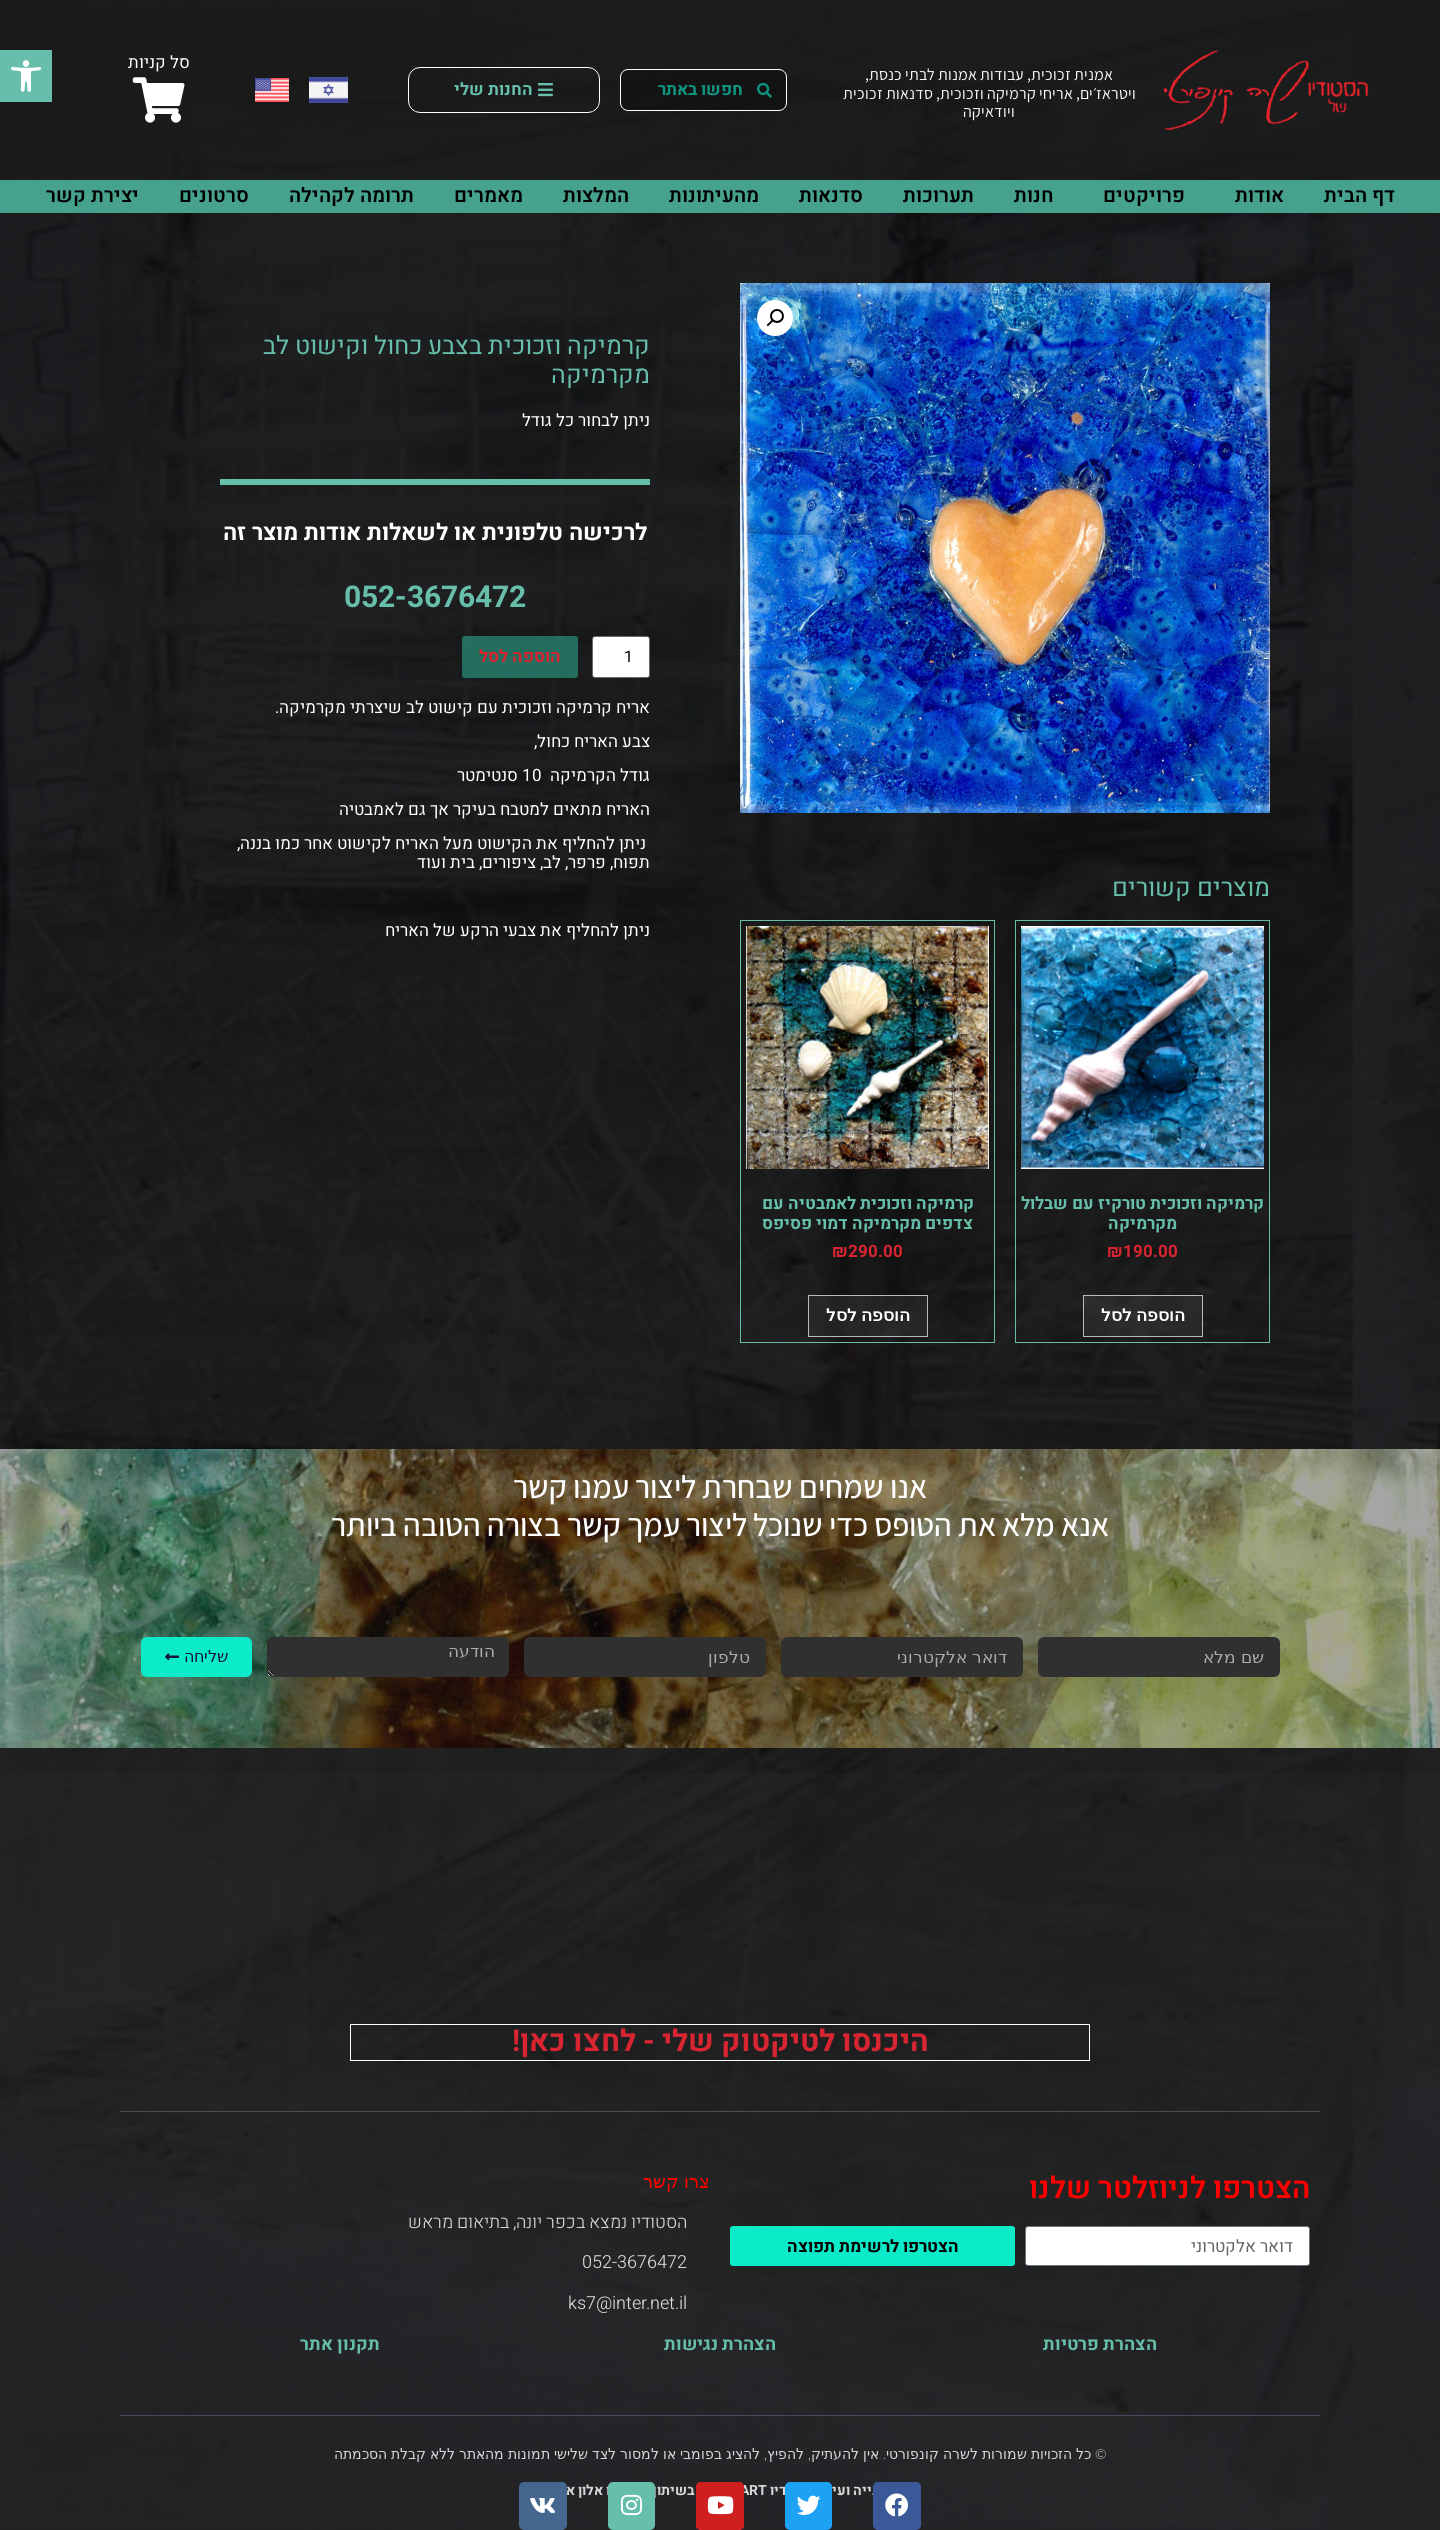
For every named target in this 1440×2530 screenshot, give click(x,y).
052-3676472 (435, 598)
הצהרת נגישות (720, 2344)
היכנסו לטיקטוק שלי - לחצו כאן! (720, 2042)
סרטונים (214, 195)
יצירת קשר (92, 195)
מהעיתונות (714, 195)
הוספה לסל (520, 656)
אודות (1254, 195)
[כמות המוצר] (621, 657)
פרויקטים (1139, 195)
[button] (26, 76)
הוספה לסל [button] (1143, 1315)
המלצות (596, 195)
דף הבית (1359, 195)
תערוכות (938, 195)
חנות (1033, 195)
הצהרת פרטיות (1100, 2344)
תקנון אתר (340, 2344)
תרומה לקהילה (351, 195)
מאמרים (488, 195)
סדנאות (831, 195)
